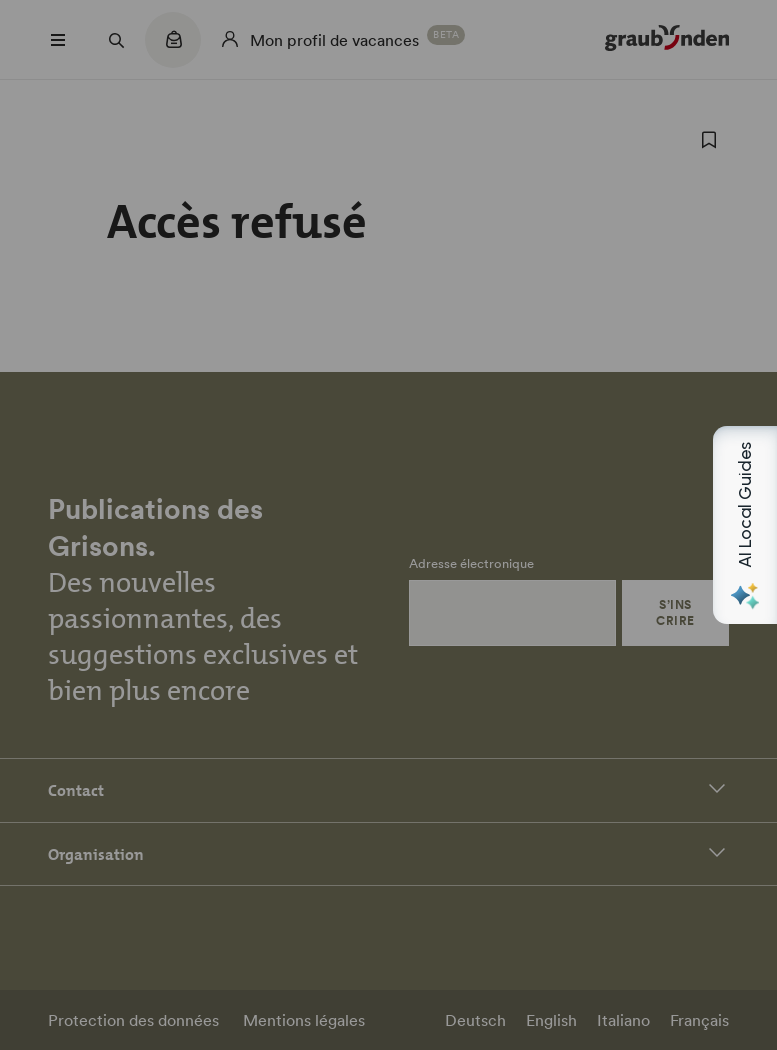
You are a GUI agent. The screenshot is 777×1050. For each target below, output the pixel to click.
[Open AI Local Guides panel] (745, 525)
